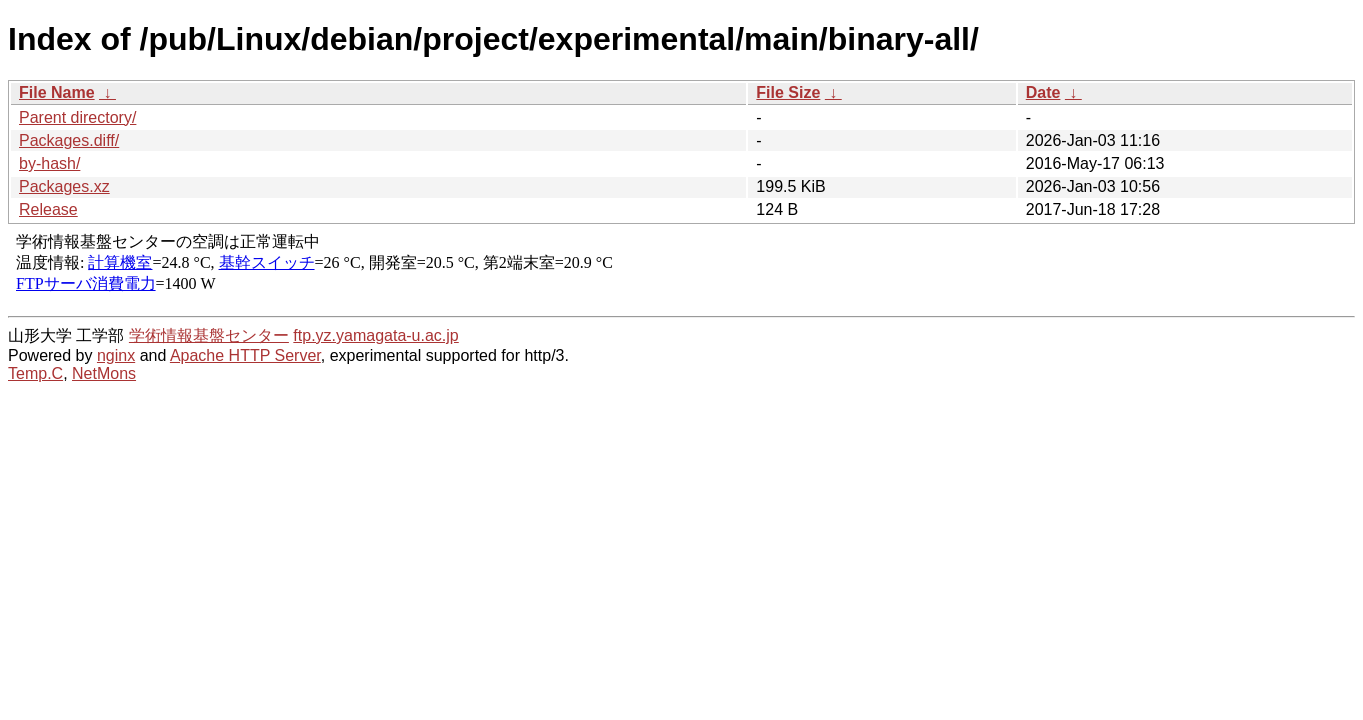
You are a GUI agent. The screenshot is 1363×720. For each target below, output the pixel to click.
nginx (116, 355)
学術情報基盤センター (209, 335)
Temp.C (35, 373)
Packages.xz (64, 186)
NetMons (104, 373)
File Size (788, 92)
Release (48, 209)
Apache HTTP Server (245, 355)
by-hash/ (49, 163)
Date (1043, 92)
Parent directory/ (77, 117)
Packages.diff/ (69, 140)
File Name (57, 92)
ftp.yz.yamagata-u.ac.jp (375, 335)
